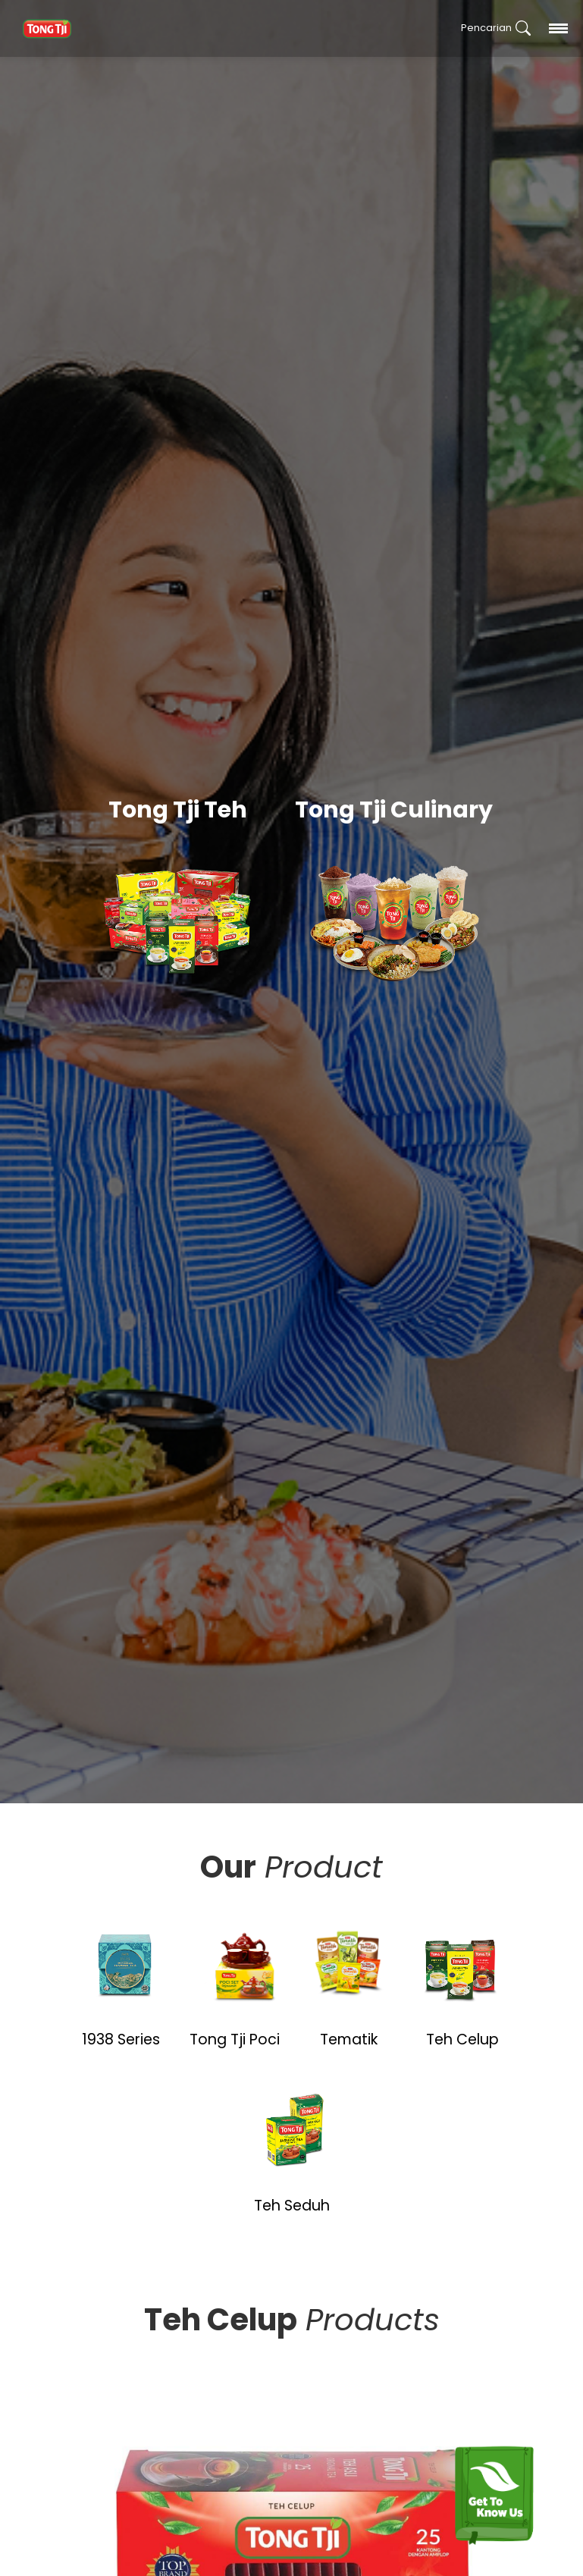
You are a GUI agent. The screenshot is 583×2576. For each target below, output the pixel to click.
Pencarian (496, 28)
